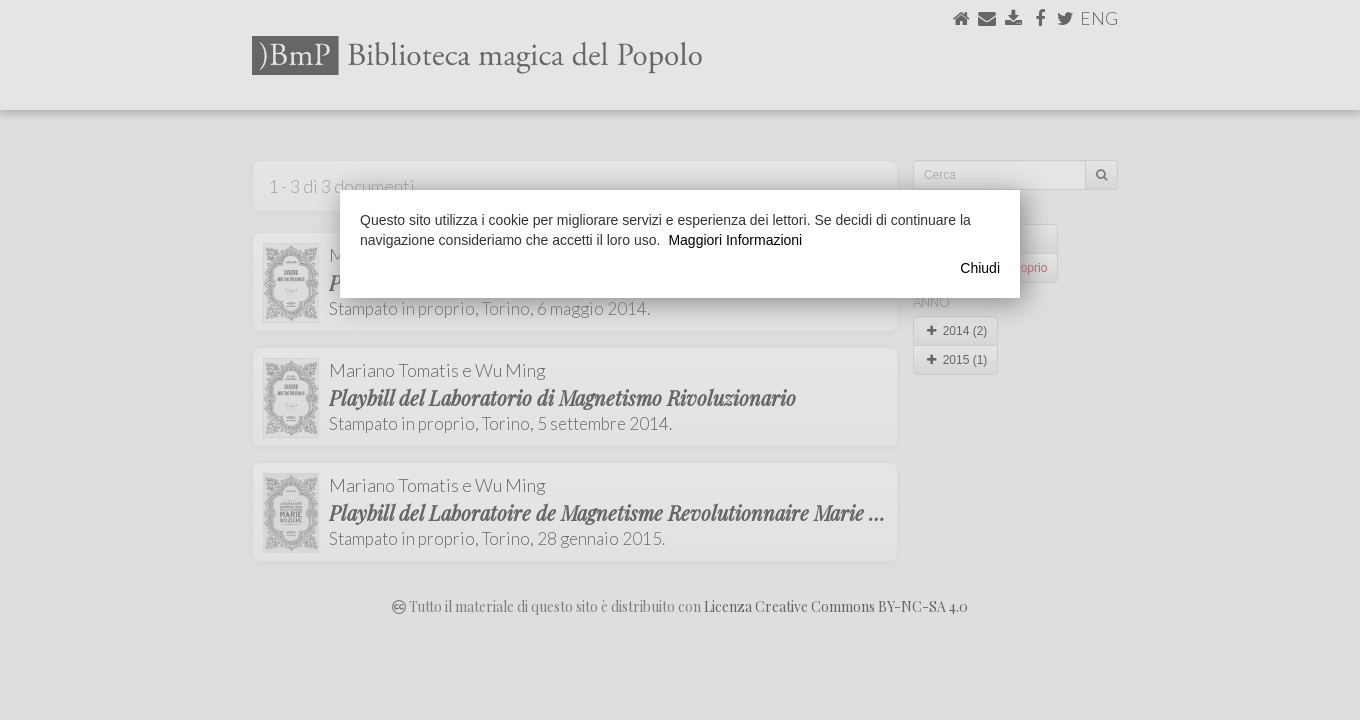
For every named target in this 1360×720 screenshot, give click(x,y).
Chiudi (980, 268)
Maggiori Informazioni (735, 240)
